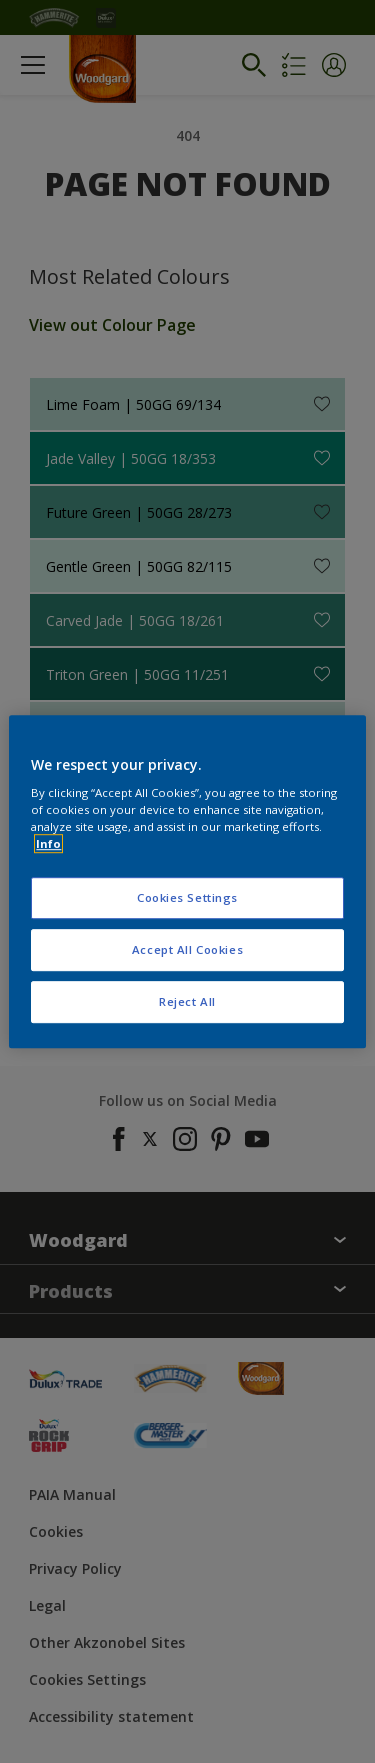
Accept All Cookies (187, 949)
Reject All (187, 1001)
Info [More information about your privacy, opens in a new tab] (48, 843)
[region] (187, 882)
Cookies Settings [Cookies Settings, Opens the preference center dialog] (187, 898)
